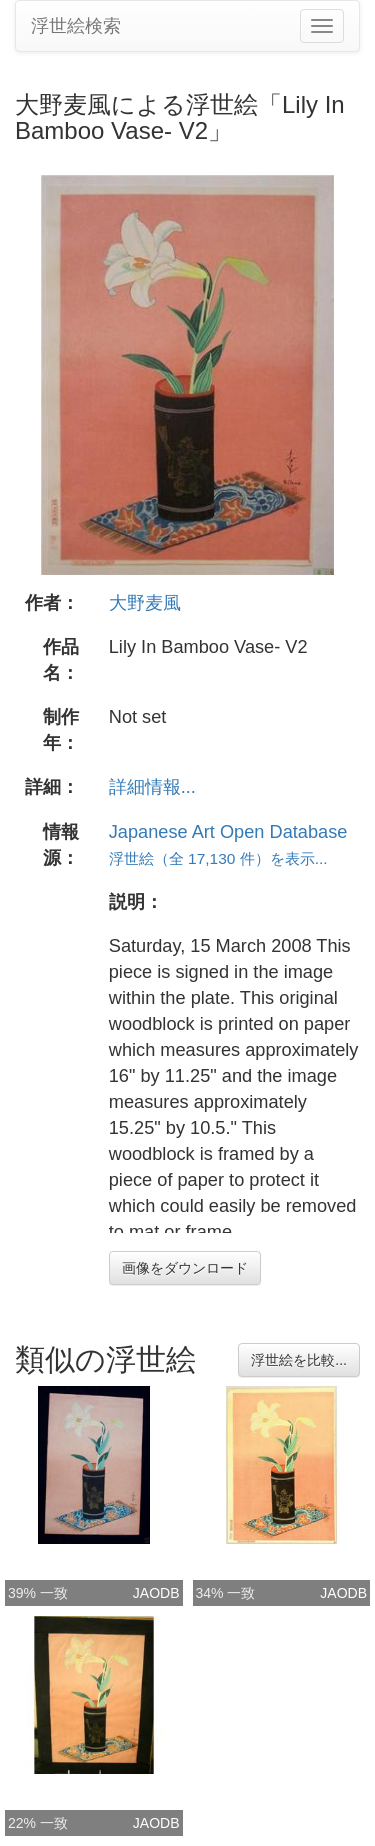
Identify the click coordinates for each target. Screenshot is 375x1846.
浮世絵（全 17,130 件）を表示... (218, 858)
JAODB (156, 1593)
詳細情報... (152, 787)
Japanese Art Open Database (228, 832)
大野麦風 (145, 603)
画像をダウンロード (185, 1268)
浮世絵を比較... (299, 1360)
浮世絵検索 (76, 26)
